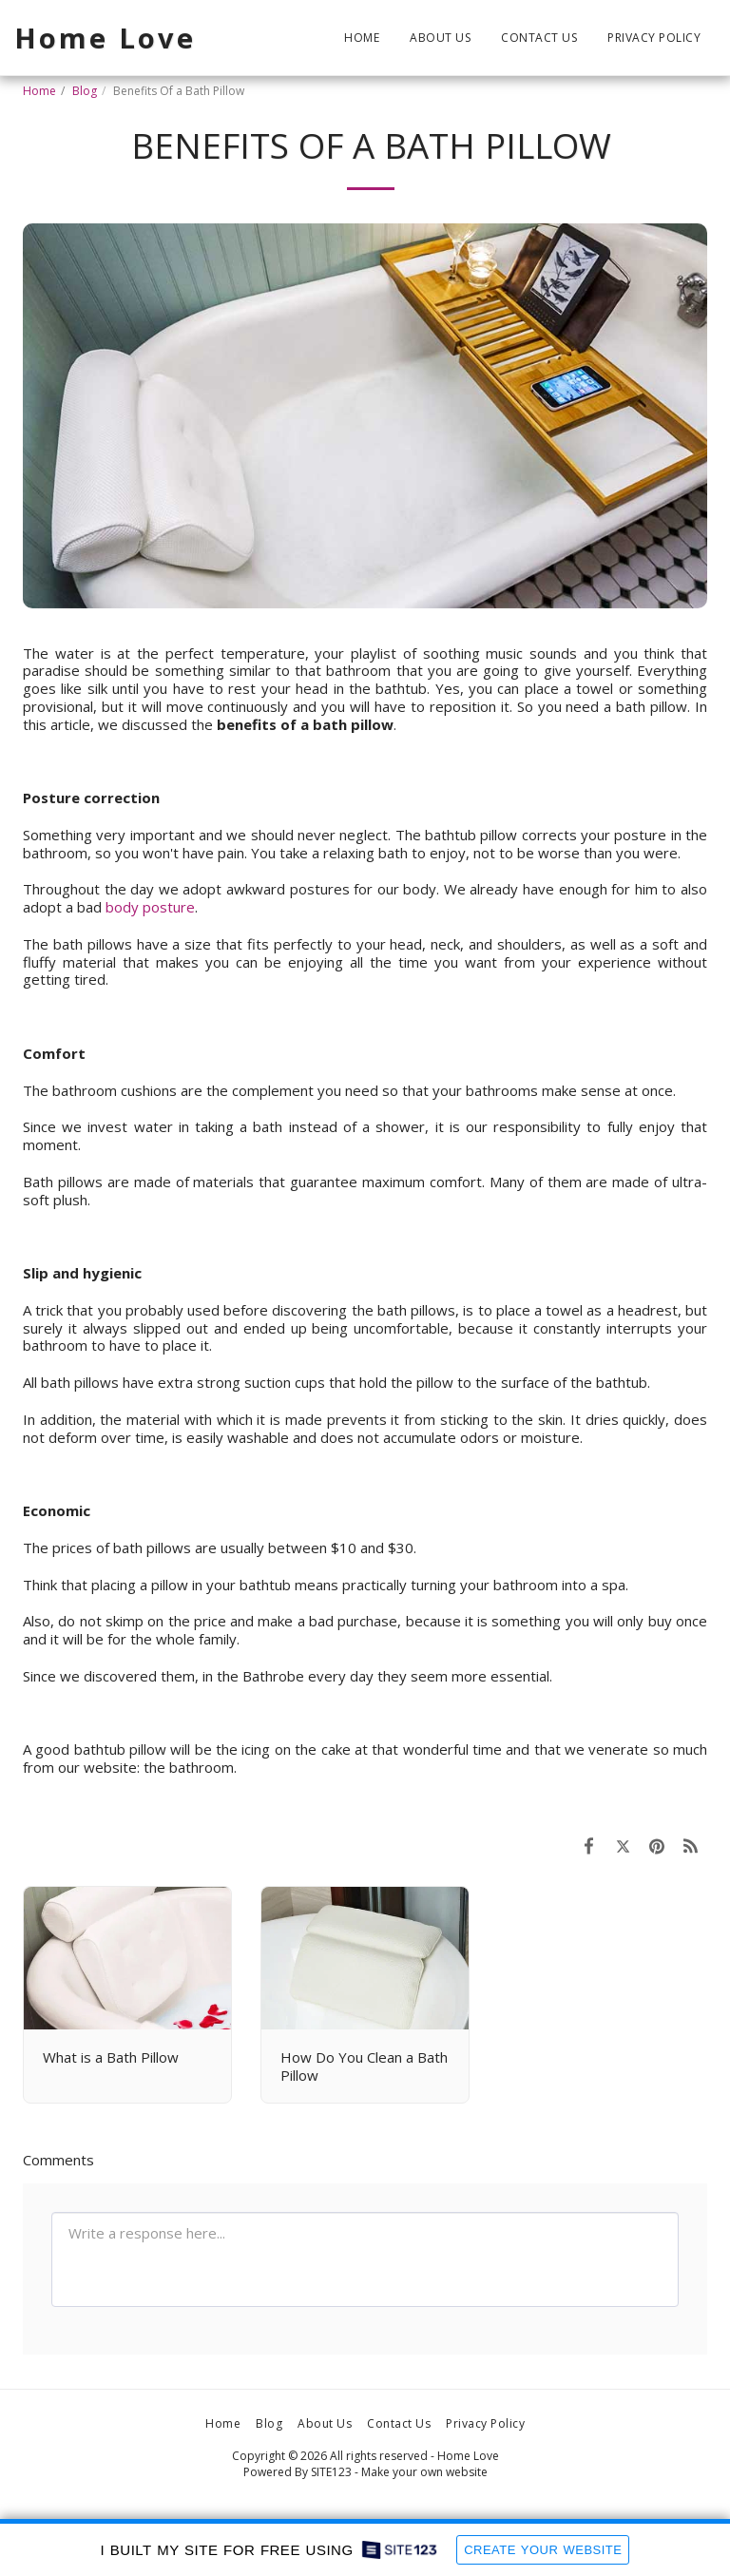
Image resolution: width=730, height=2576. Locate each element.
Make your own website (424, 2472)
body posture (150, 906)
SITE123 (331, 2472)
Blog (84, 91)
